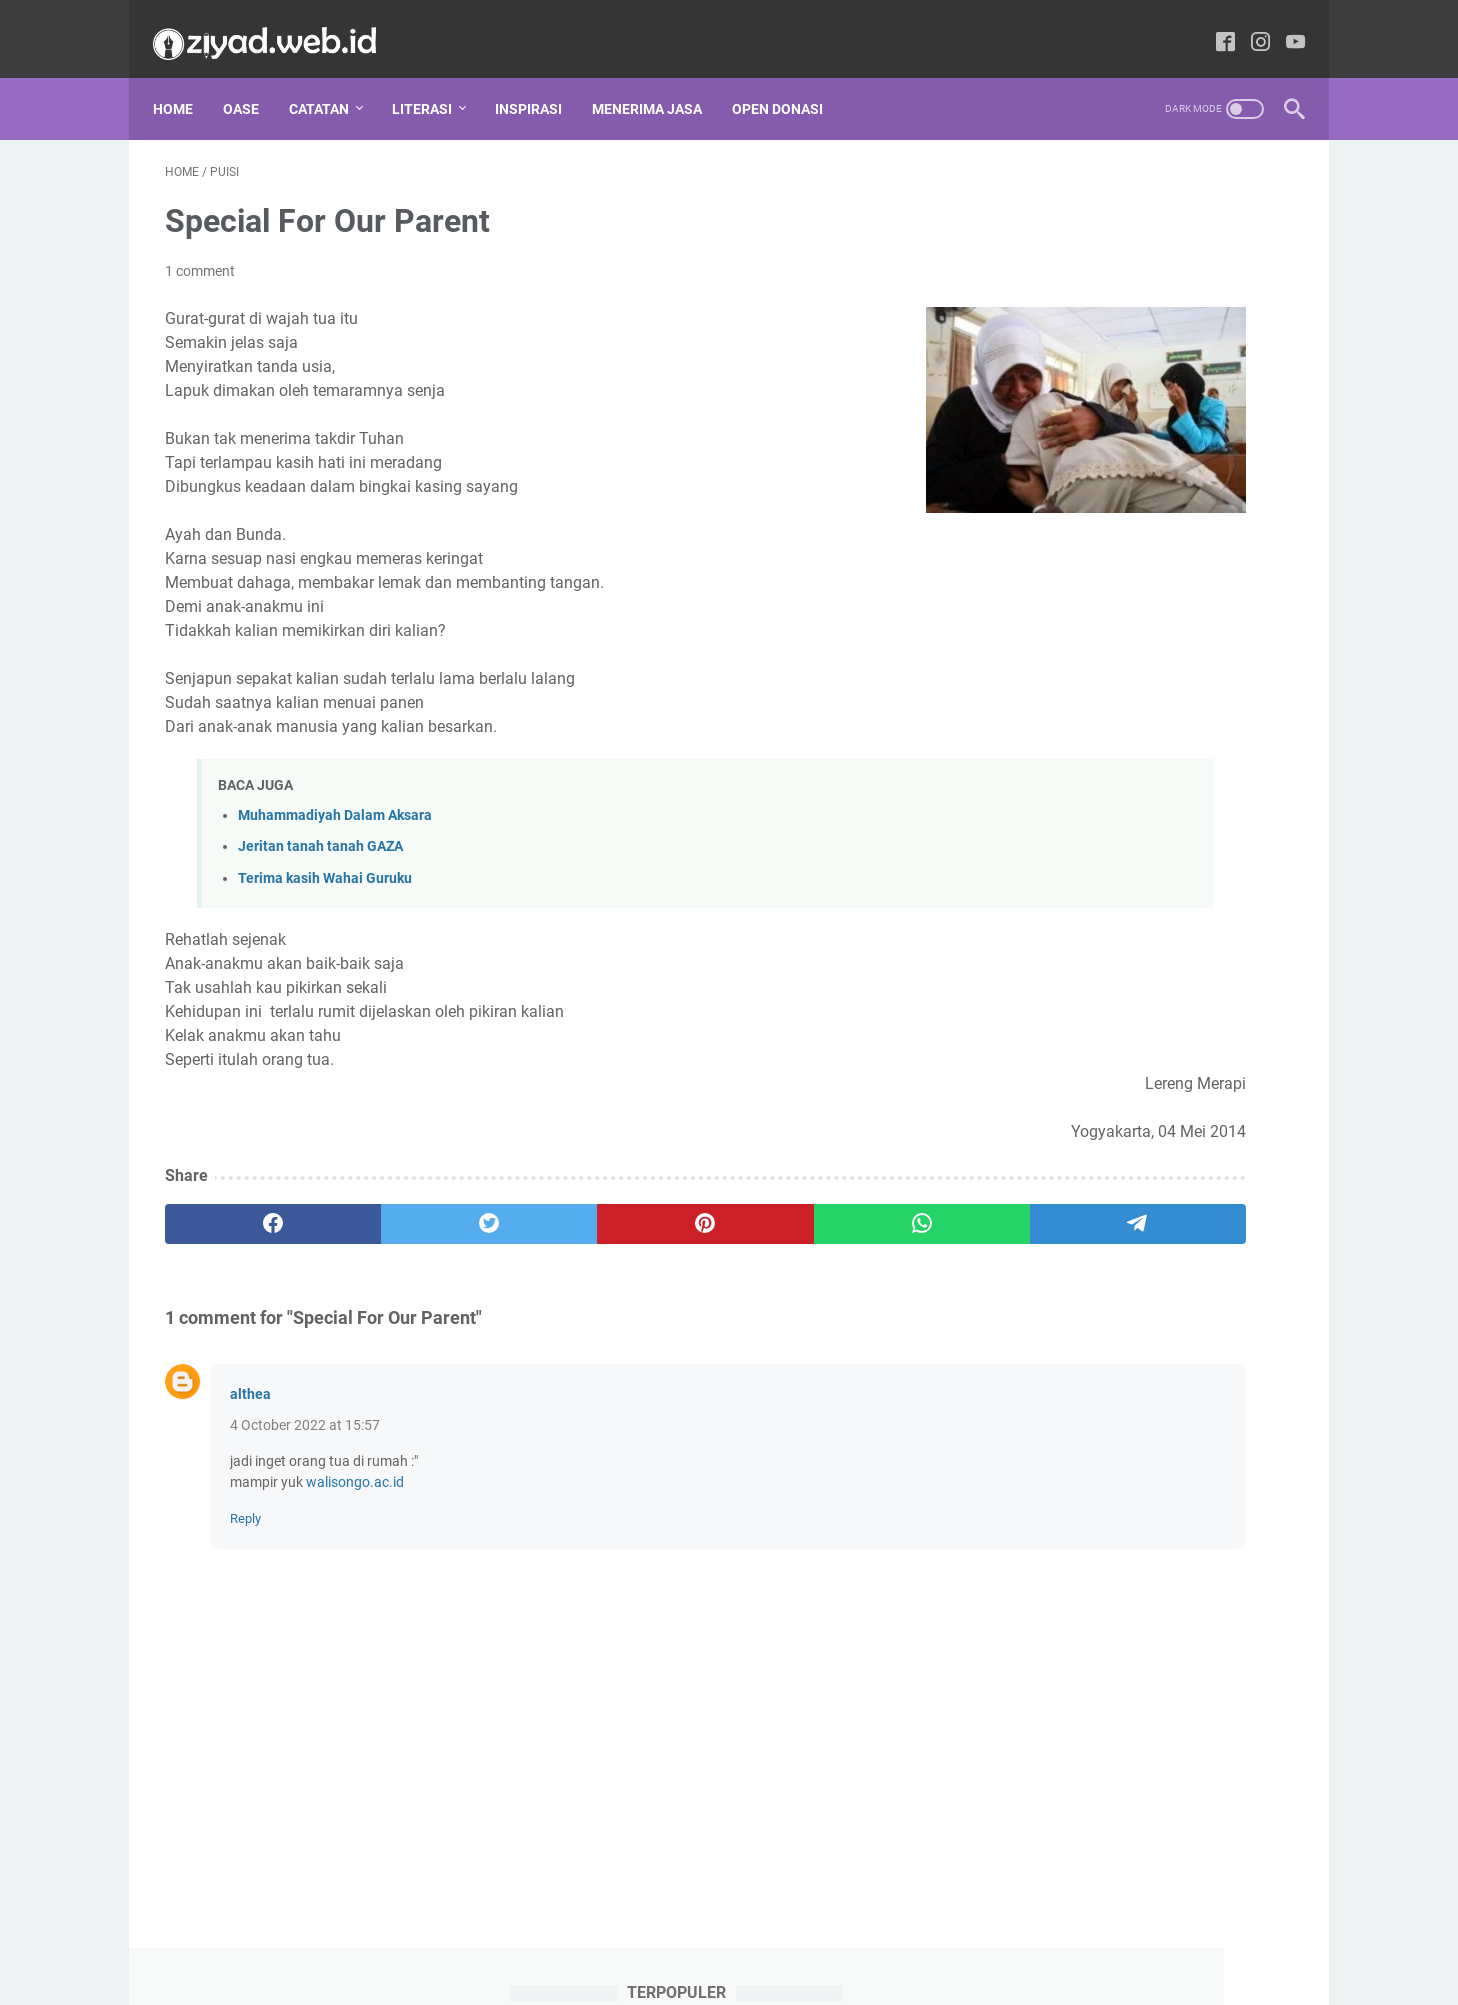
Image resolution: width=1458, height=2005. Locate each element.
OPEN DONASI (789, 79)
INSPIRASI (540, 79)
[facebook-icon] (1213, 24)
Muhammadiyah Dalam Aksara (335, 798)
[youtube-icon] (1283, 24)
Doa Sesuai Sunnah (1203, 1079)
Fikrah (1226, 1116)
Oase (253, 79)
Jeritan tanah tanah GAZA (320, 829)
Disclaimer (559, 1968)
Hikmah (1135, 1190)
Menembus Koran (1070, 1264)
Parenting (1049, 1338)
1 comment (200, 254)
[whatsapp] (694, 1206)
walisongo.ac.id (355, 1464)
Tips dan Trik (1054, 1449)
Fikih (1140, 1116)
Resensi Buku (1056, 1375)
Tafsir (1136, 1412)
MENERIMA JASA (659, 79)
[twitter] (391, 1206)
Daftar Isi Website (877, 1968)
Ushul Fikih (1174, 1449)
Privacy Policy (654, 1968)
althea (250, 1376)
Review (1172, 1375)
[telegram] (845, 1206)
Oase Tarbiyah (1221, 1301)
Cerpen (1233, 1042)
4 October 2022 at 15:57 (305, 1407)
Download (1046, 1116)
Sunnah (1043, 1412)
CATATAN (331, 79)
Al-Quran (1131, 1042)
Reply (245, 1500)
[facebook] (240, 1206)
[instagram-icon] (1248, 24)
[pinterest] (542, 1206)
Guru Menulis (1188, 1153)
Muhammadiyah (1070, 1301)
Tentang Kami (760, 1968)
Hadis (1037, 1190)
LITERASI (434, 79)
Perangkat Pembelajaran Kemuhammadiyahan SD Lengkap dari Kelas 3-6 (1130, 666)
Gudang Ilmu (1055, 1153)
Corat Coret (1055, 1079)
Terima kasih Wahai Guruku (325, 860)
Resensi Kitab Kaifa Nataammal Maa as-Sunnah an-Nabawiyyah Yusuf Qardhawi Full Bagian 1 (1140, 900)
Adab (1035, 1042)
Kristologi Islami (1176, 1227)
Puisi (1151, 1338)
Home (185, 79)
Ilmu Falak (1047, 1227)
